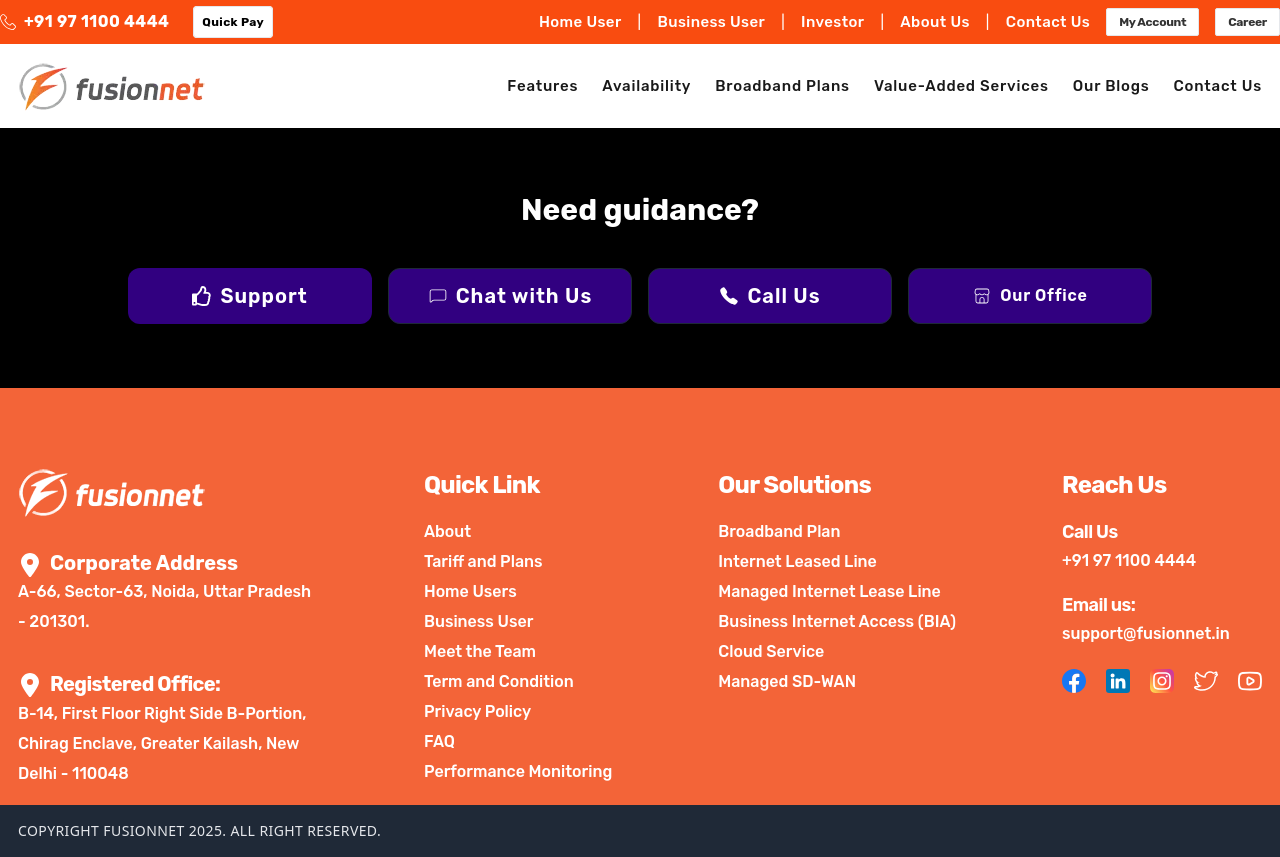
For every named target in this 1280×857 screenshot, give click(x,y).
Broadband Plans (782, 86)
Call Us (783, 296)
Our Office (1043, 295)
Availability (646, 86)
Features (542, 86)
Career (1247, 22)
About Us (935, 22)
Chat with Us (524, 296)
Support (263, 296)
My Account (1152, 22)
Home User (580, 22)
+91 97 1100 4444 (84, 21)
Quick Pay (233, 22)
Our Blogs (1111, 86)
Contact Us (1048, 22)
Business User (711, 22)
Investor (832, 22)
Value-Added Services (961, 86)
